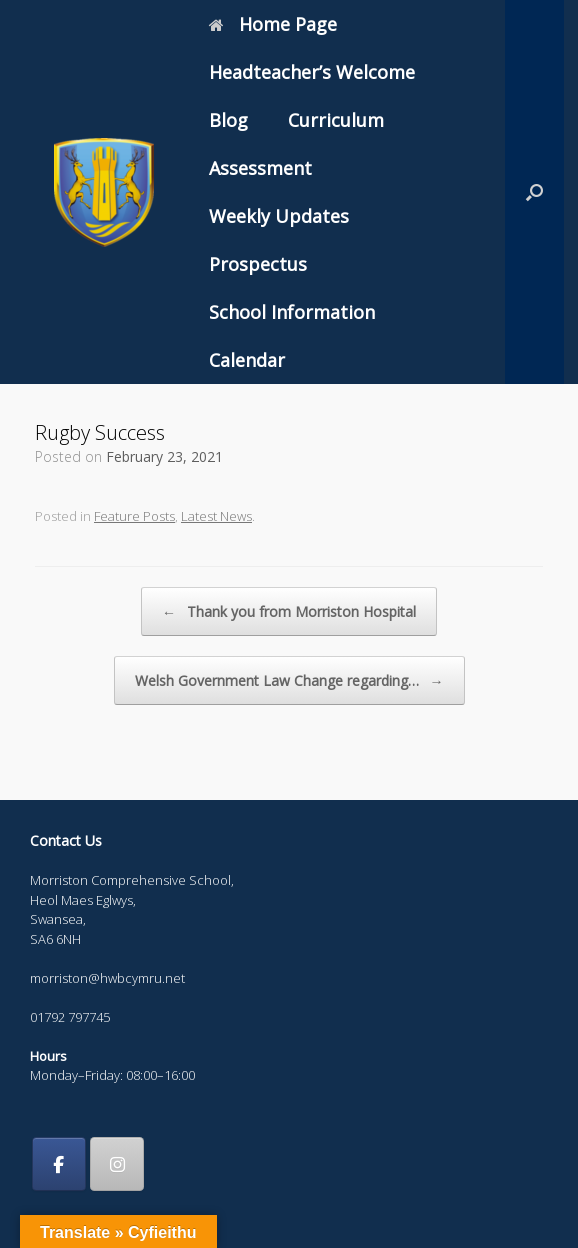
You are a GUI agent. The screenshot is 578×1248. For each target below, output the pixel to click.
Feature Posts (134, 516)
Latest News (216, 516)
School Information (292, 312)
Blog (228, 120)
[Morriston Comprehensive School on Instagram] (117, 1164)
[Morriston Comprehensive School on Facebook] (59, 1164)
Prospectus (258, 264)
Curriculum (336, 120)
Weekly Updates (279, 216)
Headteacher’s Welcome (312, 72)
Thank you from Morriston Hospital (289, 611)
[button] (534, 192)
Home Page (273, 24)
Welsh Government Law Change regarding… (289, 680)
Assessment (260, 168)
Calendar (247, 360)
